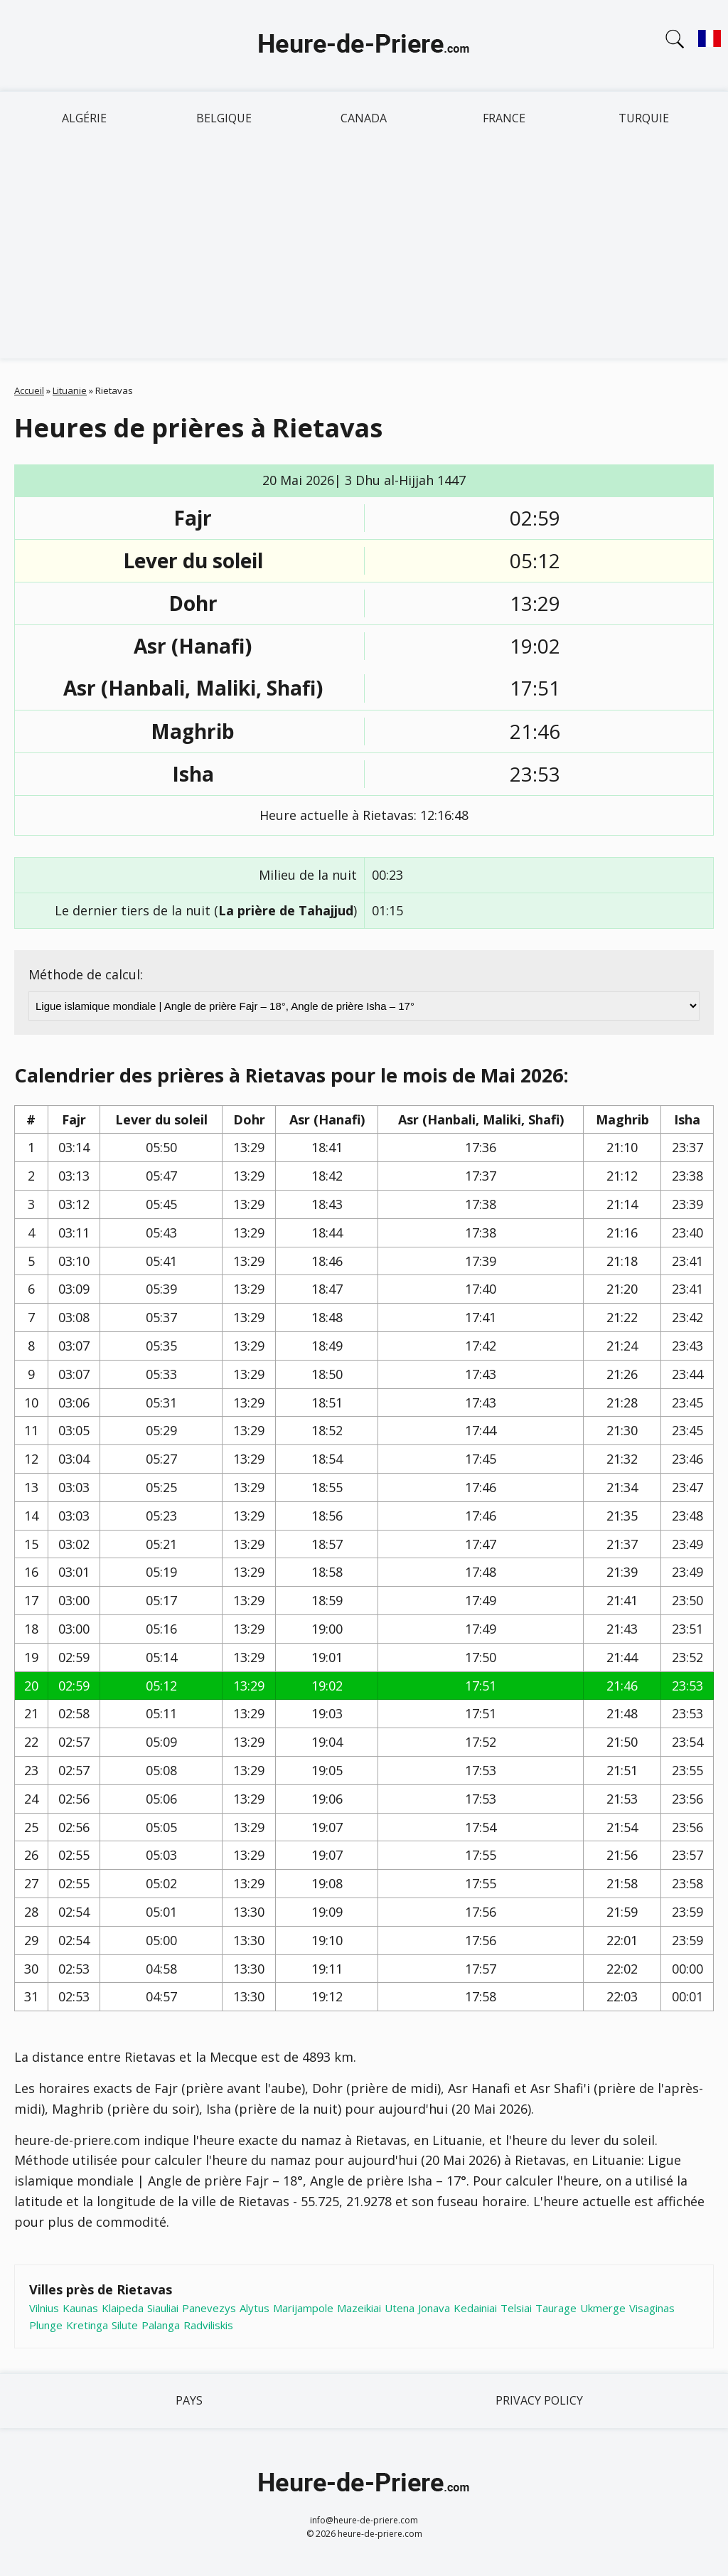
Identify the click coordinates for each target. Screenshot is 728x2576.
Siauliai (162, 2308)
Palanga (160, 2325)
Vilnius (44, 2308)
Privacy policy (539, 2400)
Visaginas (652, 2308)
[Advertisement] (364, 251)
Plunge (46, 2325)
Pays (189, 2400)
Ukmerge (603, 2308)
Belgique (224, 118)
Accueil (29, 390)
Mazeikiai (359, 2308)
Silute (125, 2325)
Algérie (84, 118)
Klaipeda (123, 2308)
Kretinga (87, 2325)
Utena (399, 2308)
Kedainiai (475, 2308)
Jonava (434, 2308)
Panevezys (209, 2308)
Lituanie (70, 390)
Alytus (254, 2308)
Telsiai (516, 2308)
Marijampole (303, 2308)
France (504, 118)
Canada (364, 118)
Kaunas (80, 2308)
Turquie (644, 118)
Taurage (556, 2308)
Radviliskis (208, 2325)
